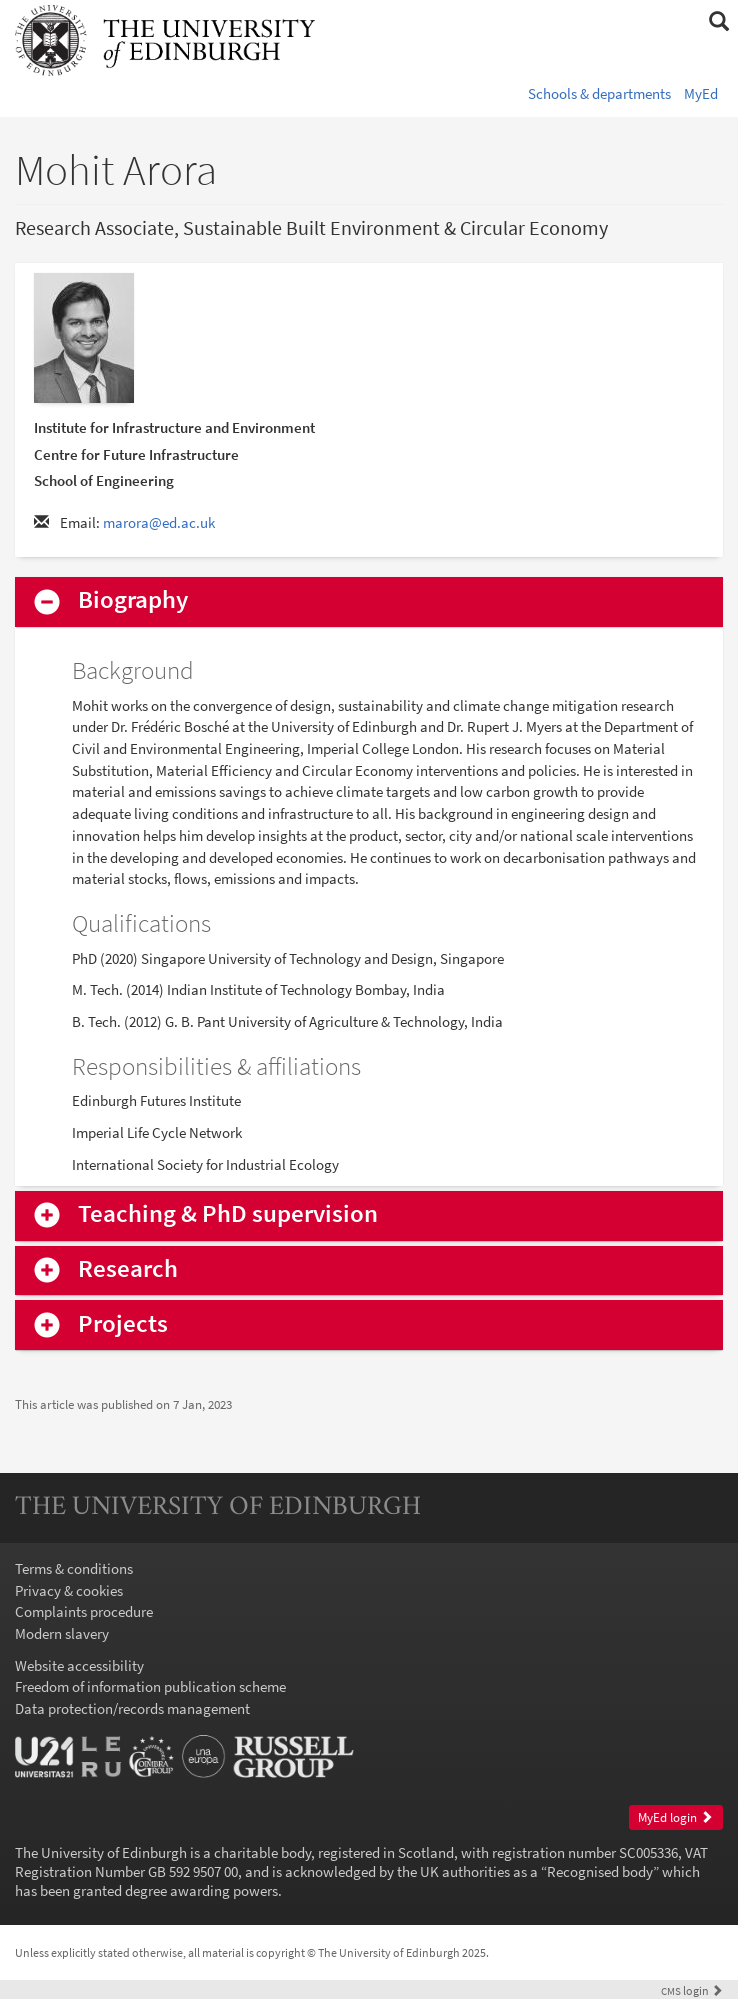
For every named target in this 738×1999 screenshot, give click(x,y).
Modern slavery (62, 1633)
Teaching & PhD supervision (228, 1214)
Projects (123, 1324)
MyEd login (675, 1817)
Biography (133, 600)
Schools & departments (599, 93)
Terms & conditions (74, 1568)
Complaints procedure (84, 1611)
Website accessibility (79, 1665)
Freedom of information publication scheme (150, 1686)
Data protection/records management (132, 1708)
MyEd (701, 93)
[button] (718, 22)
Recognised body (600, 1871)
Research (128, 1269)
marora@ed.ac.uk (159, 522)
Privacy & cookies (69, 1590)
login (692, 1990)
